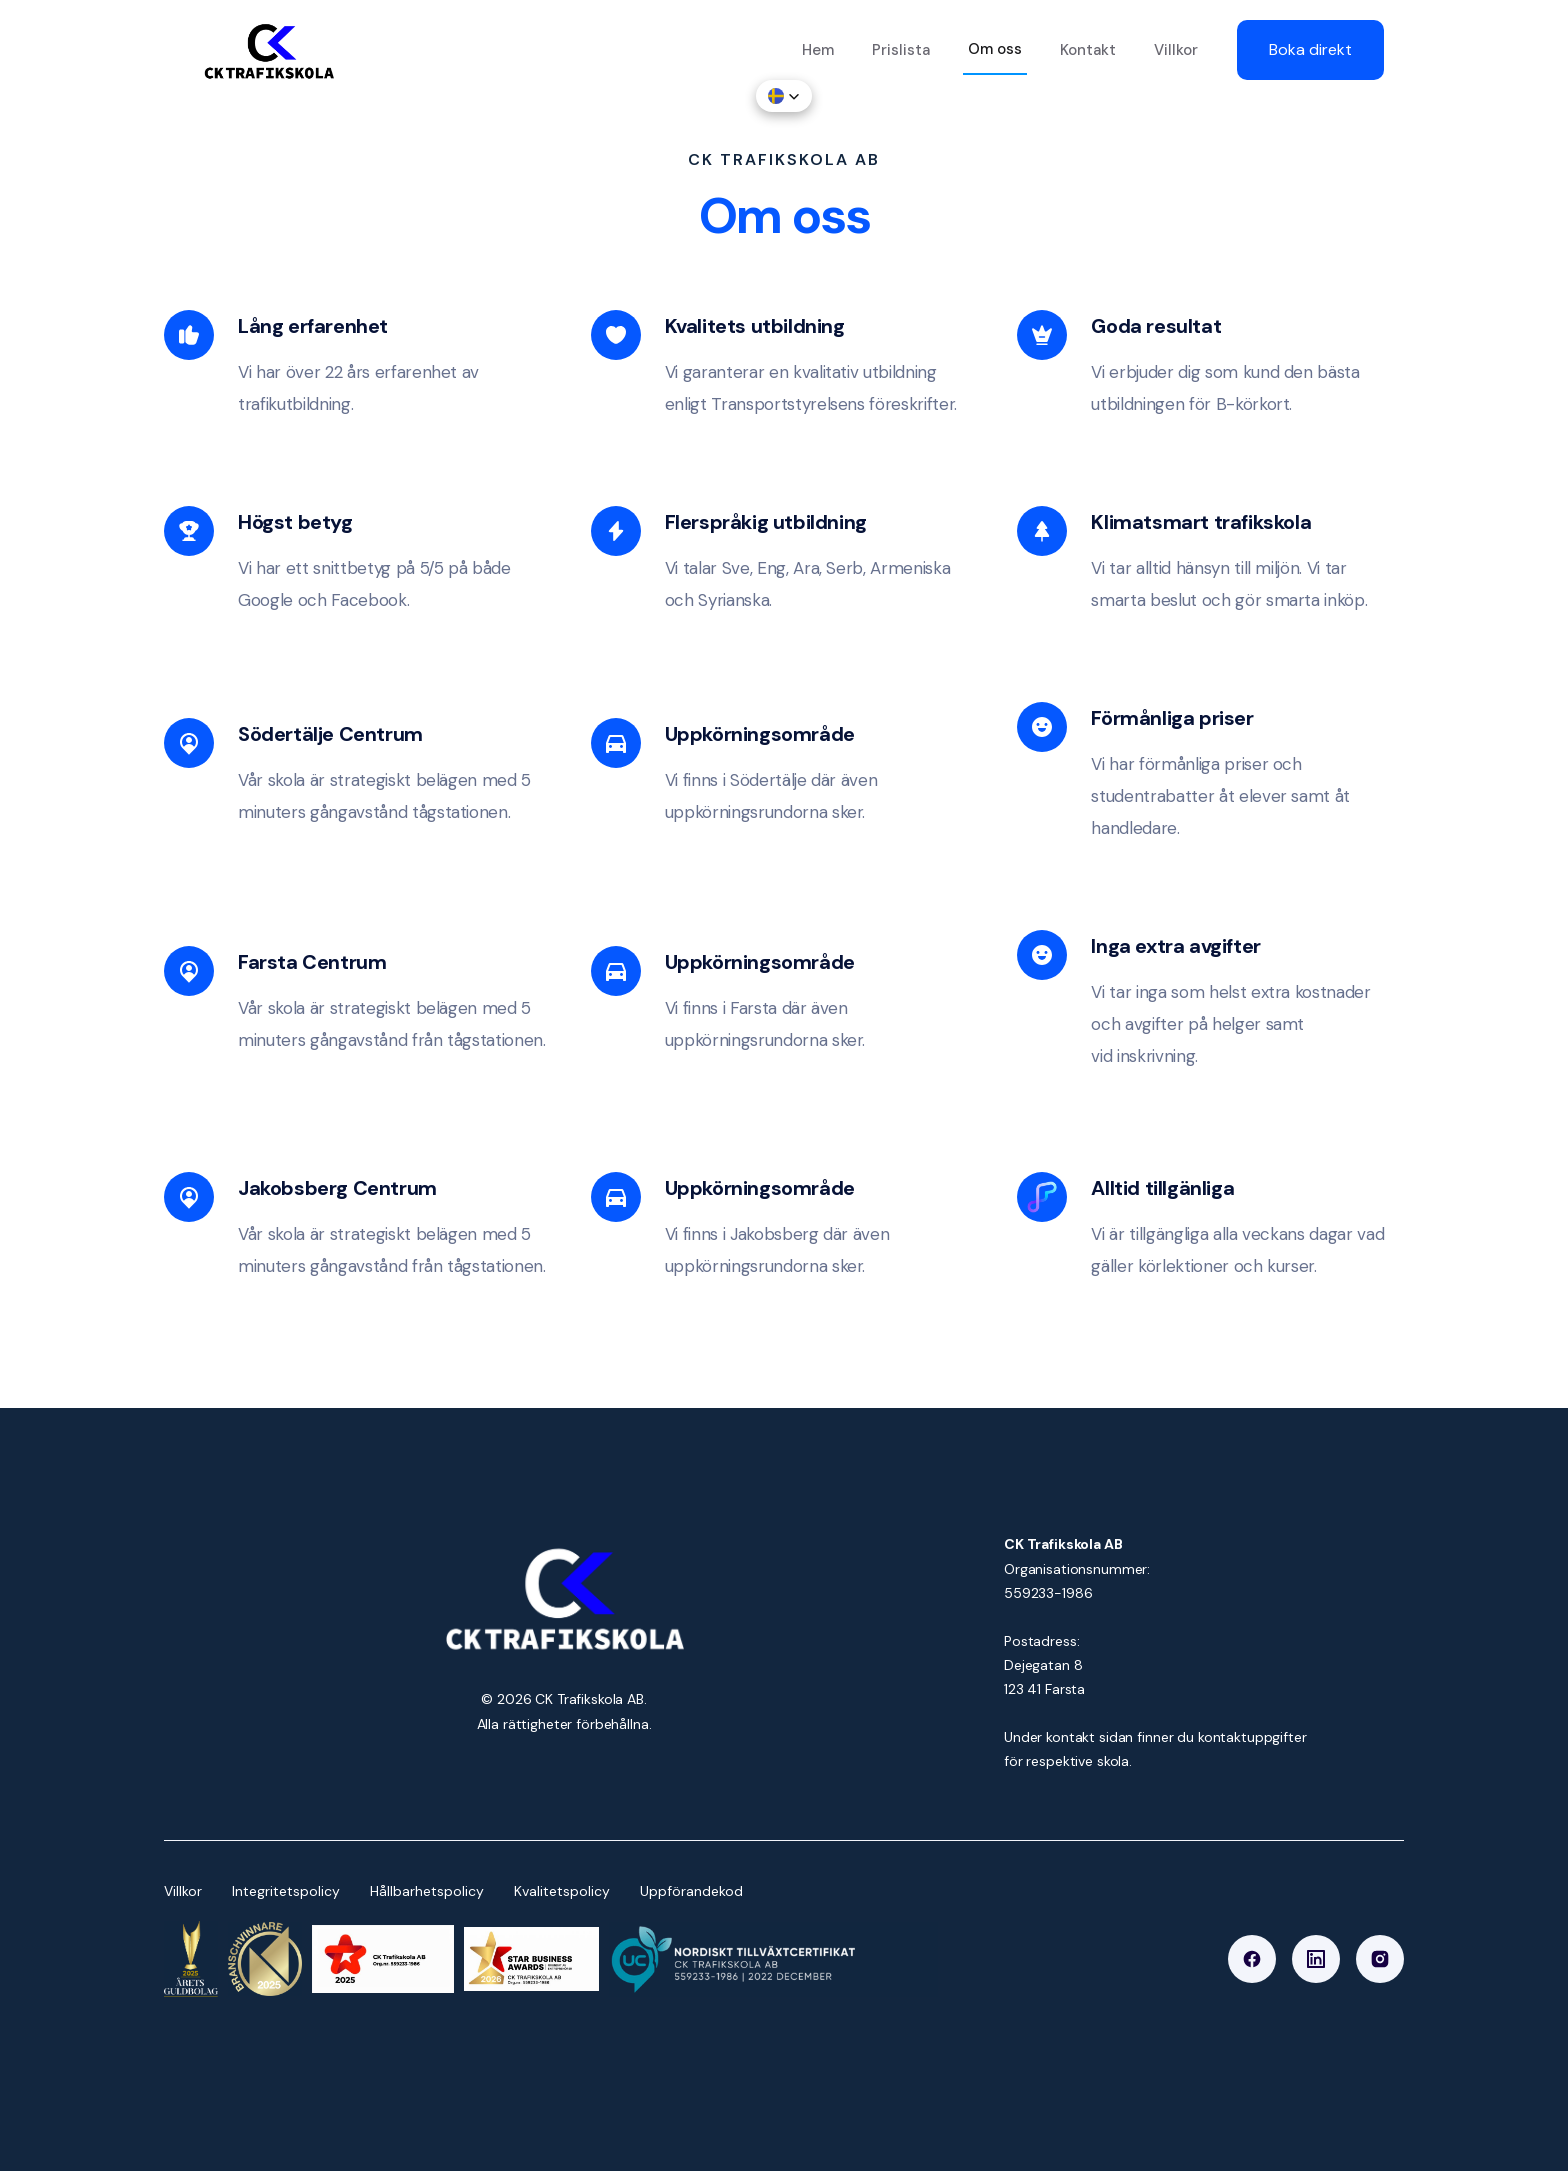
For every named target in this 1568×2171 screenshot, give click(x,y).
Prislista (901, 50)
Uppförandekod (691, 1891)
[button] (784, 96)
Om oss (995, 49)
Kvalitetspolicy (562, 1891)
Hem (818, 50)
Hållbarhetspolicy (427, 1891)
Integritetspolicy (286, 1891)
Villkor (1176, 50)
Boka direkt (1310, 49)
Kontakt (1088, 50)
